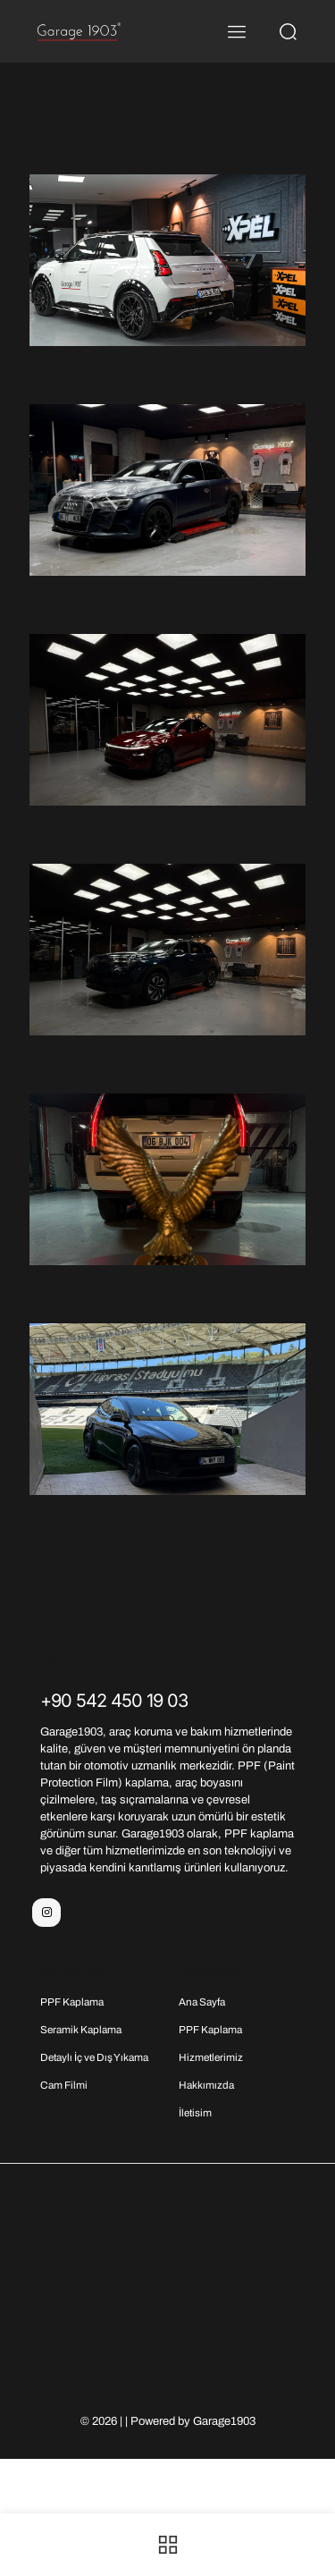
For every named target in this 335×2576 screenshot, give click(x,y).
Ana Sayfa (202, 2002)
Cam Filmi (64, 2085)
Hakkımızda (206, 2085)
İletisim (195, 2112)
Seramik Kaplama (80, 2029)
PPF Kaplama (72, 2002)
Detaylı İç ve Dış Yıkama (94, 2057)
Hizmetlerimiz (211, 2057)
